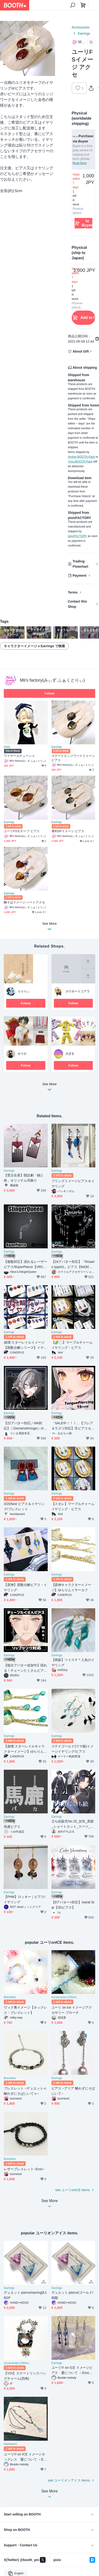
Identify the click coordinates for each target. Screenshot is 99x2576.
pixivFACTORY (77, 536)
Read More (80, 163)
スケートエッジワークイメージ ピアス (73, 758)
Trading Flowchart (80, 563)
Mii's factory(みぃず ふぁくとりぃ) (52, 680)
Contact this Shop (77, 604)
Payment (79, 575)
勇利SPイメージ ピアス (68, 831)
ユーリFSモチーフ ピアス (22, 831)
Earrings (84, 33)
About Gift (81, 351)
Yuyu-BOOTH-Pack (80, 461)
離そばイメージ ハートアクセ (24, 902)
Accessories (81, 27)
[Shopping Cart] (83, 5)
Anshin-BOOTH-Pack (81, 456)
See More (49, 1088)
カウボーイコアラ (77, 991)
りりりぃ (24, 991)
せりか (22, 1053)
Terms (73, 592)
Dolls (7, 746)
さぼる (70, 1053)
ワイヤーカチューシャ (19, 756)
